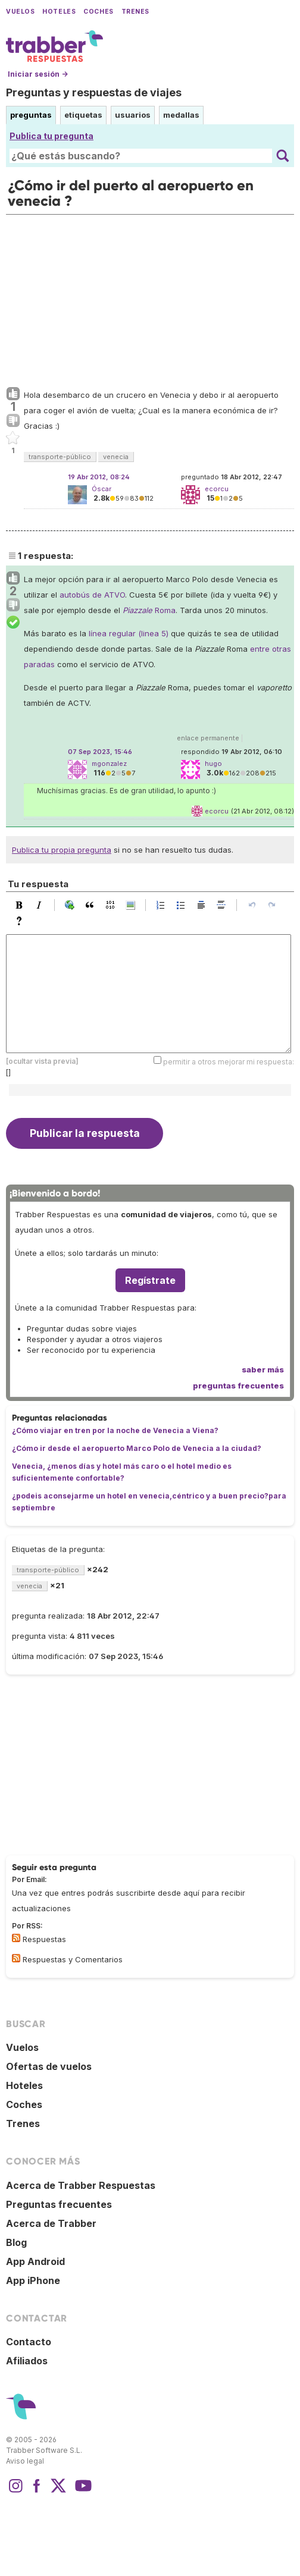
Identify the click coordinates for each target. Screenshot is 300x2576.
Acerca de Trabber (51, 2223)
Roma (149, 610)
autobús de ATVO (92, 594)
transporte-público (60, 457)
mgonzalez (109, 763)
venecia (116, 457)
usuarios (133, 115)
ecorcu (217, 811)
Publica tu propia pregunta (61, 850)
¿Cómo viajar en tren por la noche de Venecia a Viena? (115, 1430)
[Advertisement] (150, 298)
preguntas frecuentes (238, 1385)
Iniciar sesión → (38, 74)
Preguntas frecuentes (59, 2204)
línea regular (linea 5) (128, 633)
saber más (263, 1369)
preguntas (31, 115)
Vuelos (20, 11)
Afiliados (27, 2361)
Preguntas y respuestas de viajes (94, 92)
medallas (181, 115)
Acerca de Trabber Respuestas (80, 2185)
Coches (98, 11)
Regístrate (150, 1280)
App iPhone (33, 2280)
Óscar (101, 489)
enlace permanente (208, 738)
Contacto (28, 2342)
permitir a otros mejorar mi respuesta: (228, 1061)
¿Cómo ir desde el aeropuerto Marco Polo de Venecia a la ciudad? (136, 1448)
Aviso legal (25, 2460)
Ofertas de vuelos (49, 2066)
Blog (16, 2242)
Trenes (135, 11)
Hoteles (59, 11)
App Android (35, 2261)
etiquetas (83, 115)
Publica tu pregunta (51, 136)
